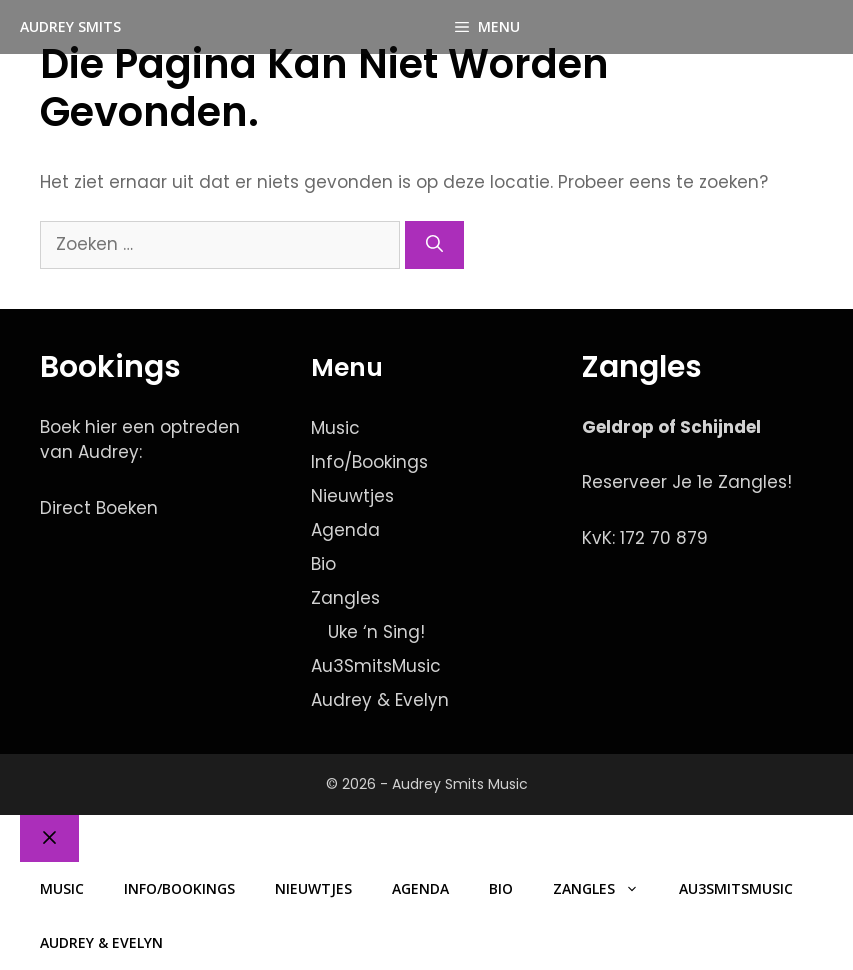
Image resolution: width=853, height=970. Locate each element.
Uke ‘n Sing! (376, 632)
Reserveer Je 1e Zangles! (687, 482)
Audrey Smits (70, 26)
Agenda (345, 530)
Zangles (345, 598)
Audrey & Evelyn (380, 700)
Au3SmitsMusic (376, 666)
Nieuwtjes (352, 496)
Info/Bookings (369, 462)
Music (335, 428)
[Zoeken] (434, 245)
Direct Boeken (99, 508)
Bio (323, 564)
